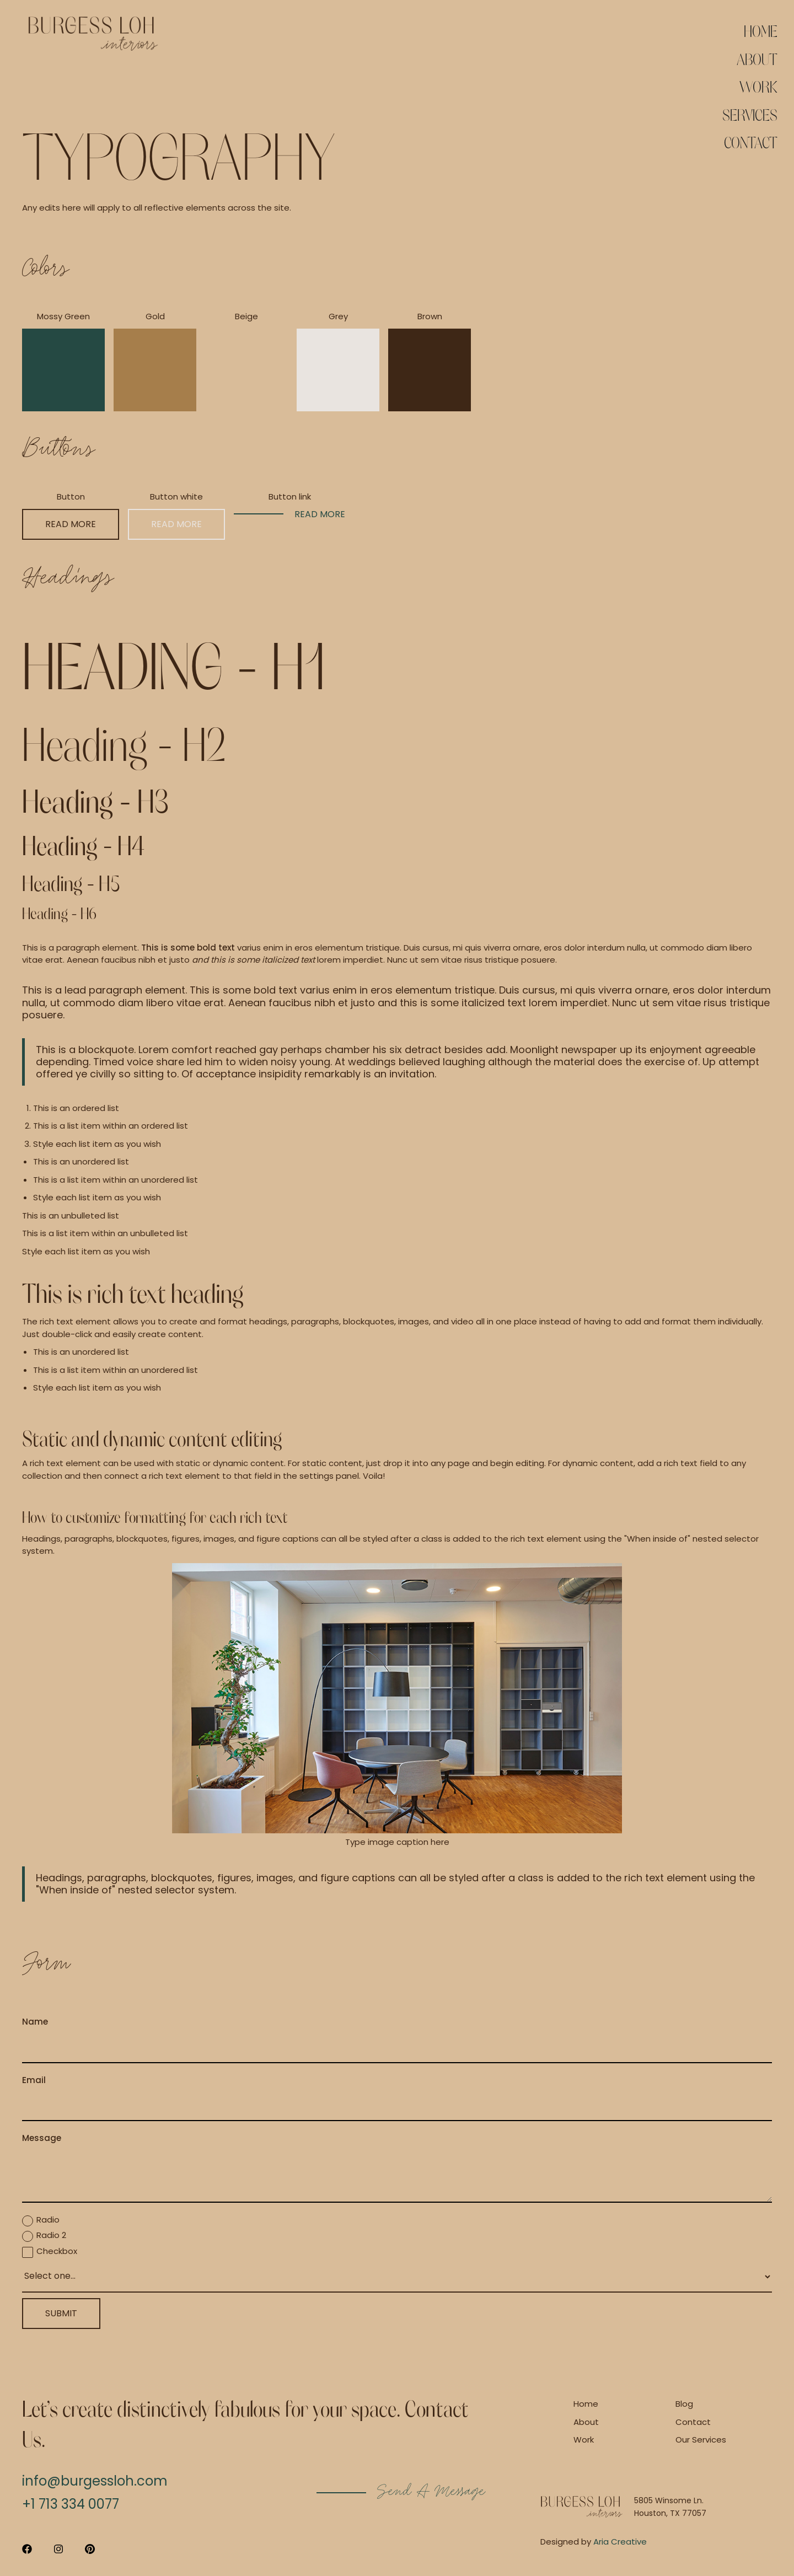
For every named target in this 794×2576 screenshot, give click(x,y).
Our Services (700, 2439)
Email (34, 2080)
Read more (70, 524)
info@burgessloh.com (95, 2481)
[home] (93, 34)
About (757, 58)
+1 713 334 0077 (70, 2504)
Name (35, 2021)
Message (41, 2138)
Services (749, 114)
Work (758, 86)
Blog (684, 2403)
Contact (750, 142)
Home (760, 30)
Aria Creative (620, 2541)
